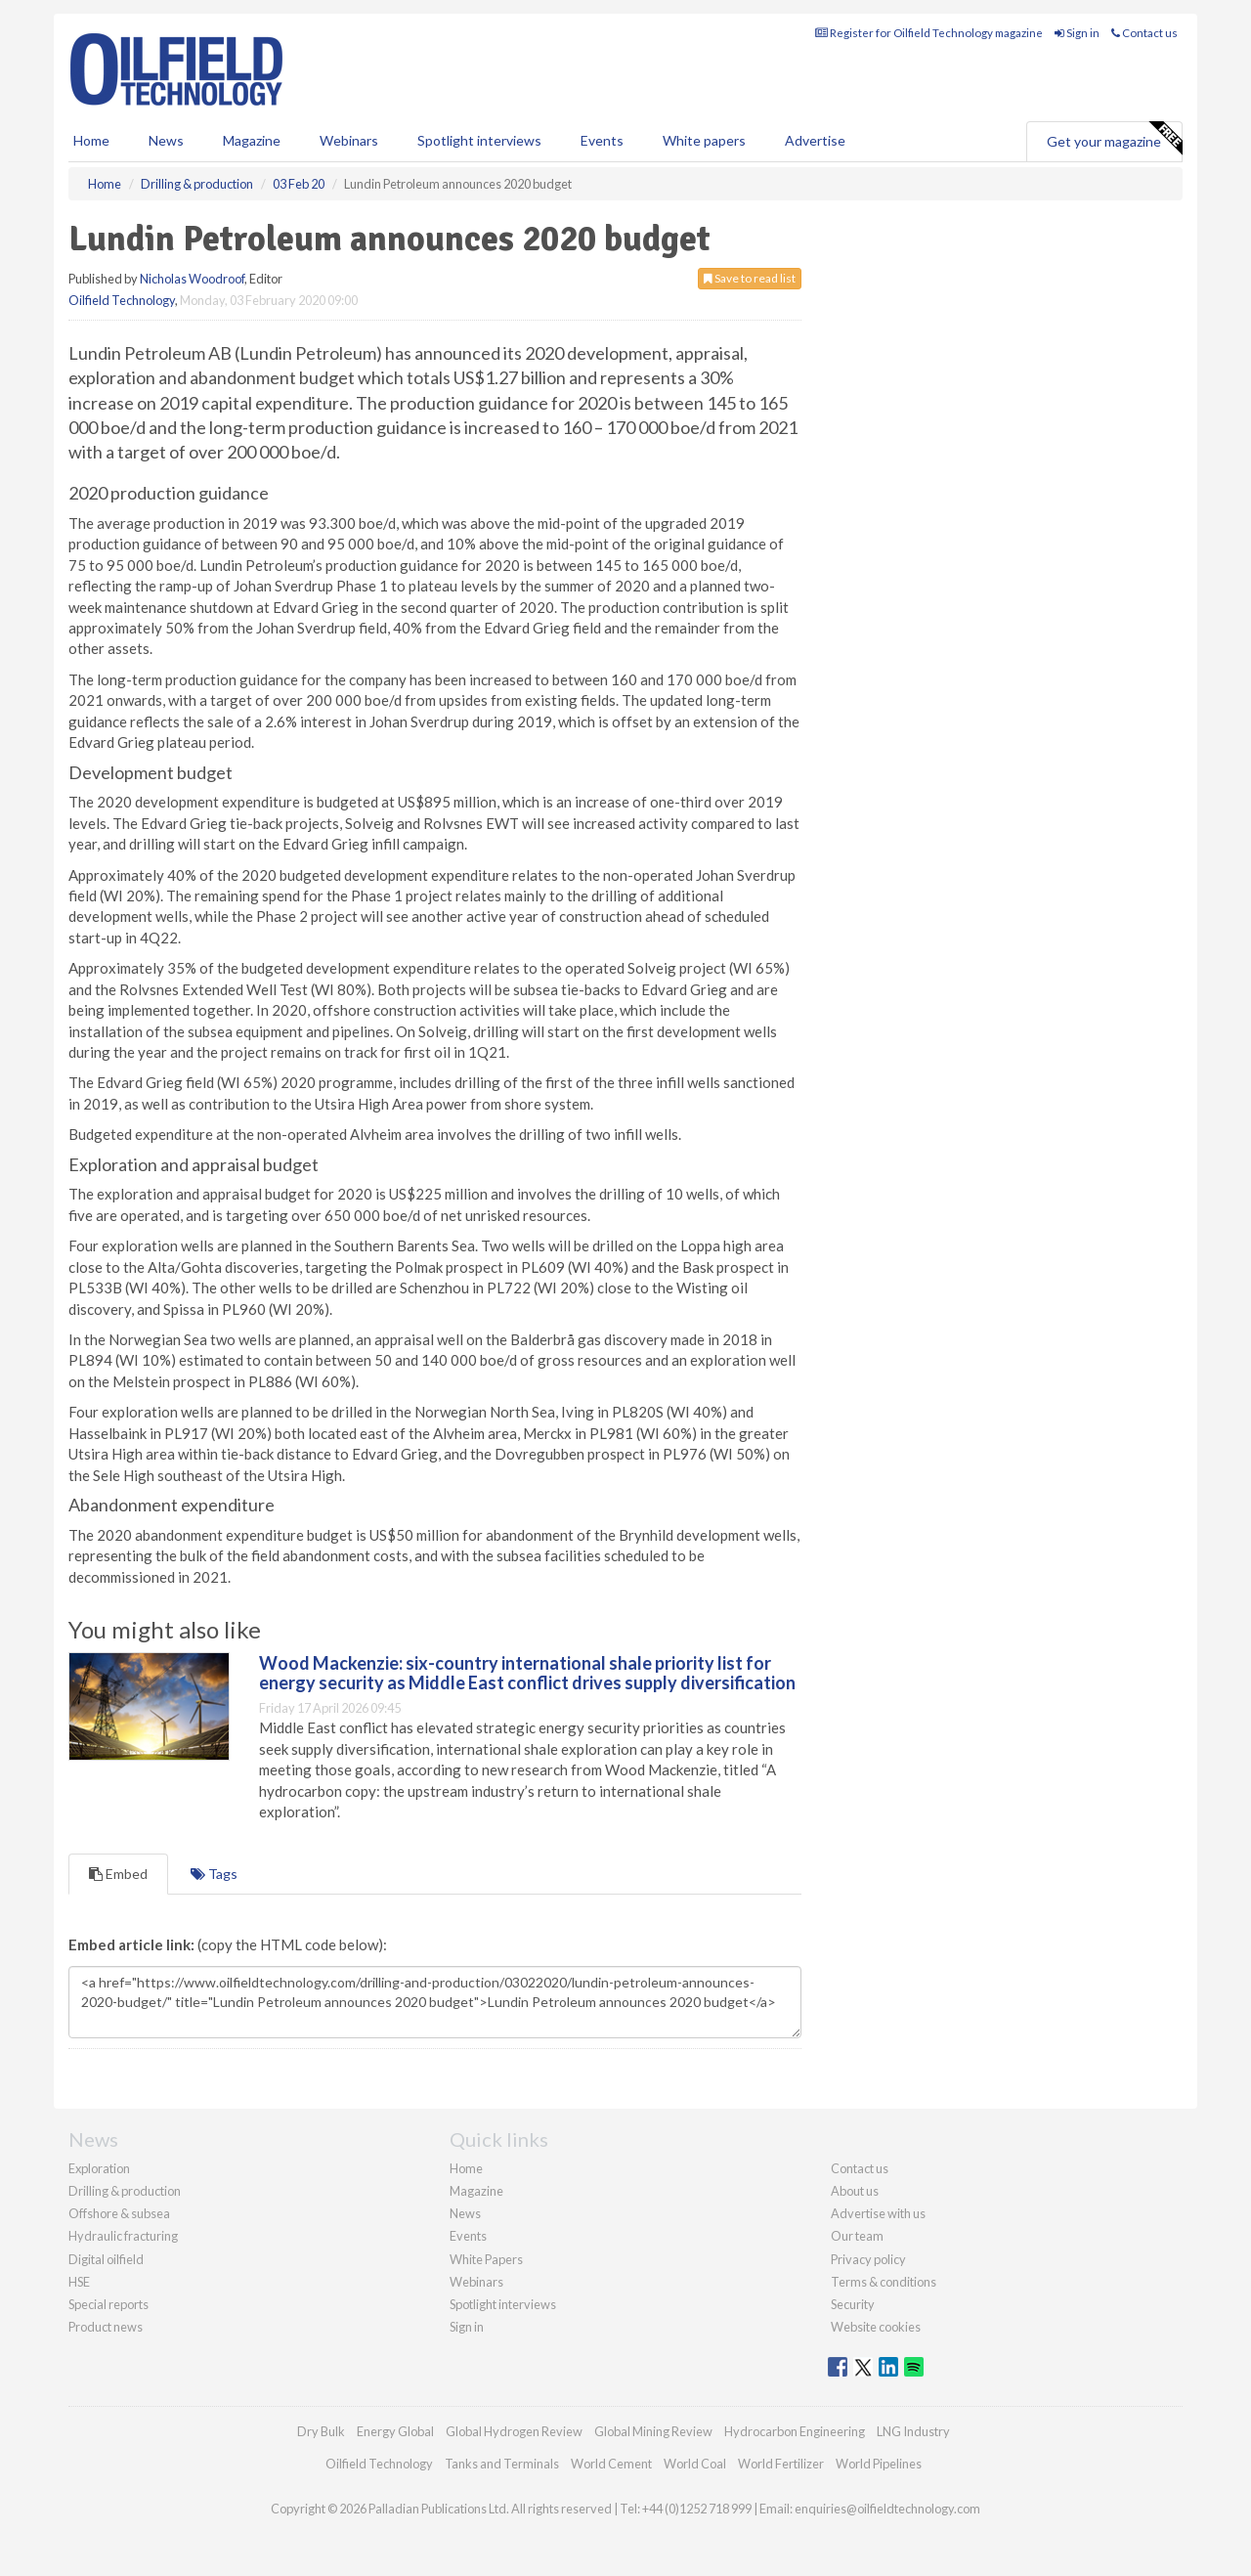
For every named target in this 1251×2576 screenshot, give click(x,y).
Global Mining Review (653, 2431)
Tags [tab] (214, 1873)
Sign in (1077, 32)
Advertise (815, 140)
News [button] (166, 140)
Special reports (108, 2304)
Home (91, 140)
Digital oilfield (106, 2259)
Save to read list (750, 278)
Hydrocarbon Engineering (794, 2431)
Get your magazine (1114, 138)
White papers (704, 140)
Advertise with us (878, 2213)
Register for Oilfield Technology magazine (929, 32)
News (465, 2213)
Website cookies (876, 2327)
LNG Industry (913, 2431)
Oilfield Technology (121, 300)
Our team (857, 2236)
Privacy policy (868, 2259)
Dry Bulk (321, 2431)
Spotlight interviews (479, 140)
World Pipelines (879, 2463)
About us (855, 2191)
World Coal (695, 2463)
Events (602, 140)
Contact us (1144, 32)
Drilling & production (124, 2191)
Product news (105, 2327)
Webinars (349, 140)
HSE (79, 2282)
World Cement (611, 2463)
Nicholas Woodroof (192, 278)
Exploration (99, 2168)
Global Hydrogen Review (514, 2431)
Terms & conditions (883, 2282)
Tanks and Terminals (502, 2463)
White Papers (486, 2259)
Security (853, 2304)
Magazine (251, 140)
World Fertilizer (781, 2463)
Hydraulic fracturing (123, 2236)
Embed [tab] (118, 1873)
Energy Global (395, 2431)
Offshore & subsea (119, 2213)
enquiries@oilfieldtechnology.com (887, 2508)
